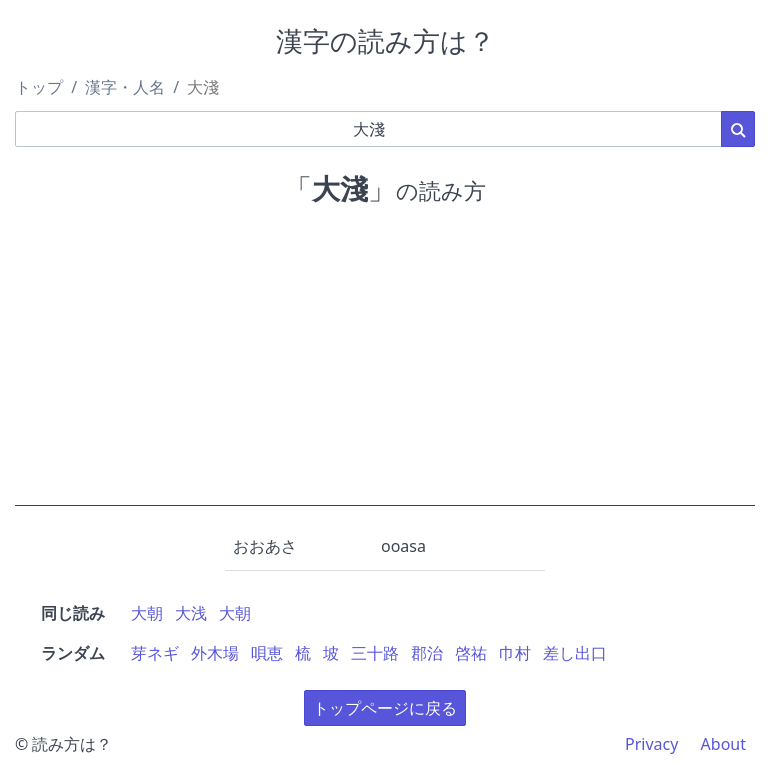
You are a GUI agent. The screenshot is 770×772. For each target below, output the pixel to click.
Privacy (651, 744)
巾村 (515, 653)
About (723, 744)
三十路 (375, 653)
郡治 (427, 653)
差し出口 (575, 653)
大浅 (191, 613)
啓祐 (471, 653)
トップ (39, 87)
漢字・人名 (125, 87)
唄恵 (267, 653)
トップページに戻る (385, 708)
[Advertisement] (385, 366)
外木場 (215, 653)
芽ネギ (155, 653)
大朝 (147, 613)
